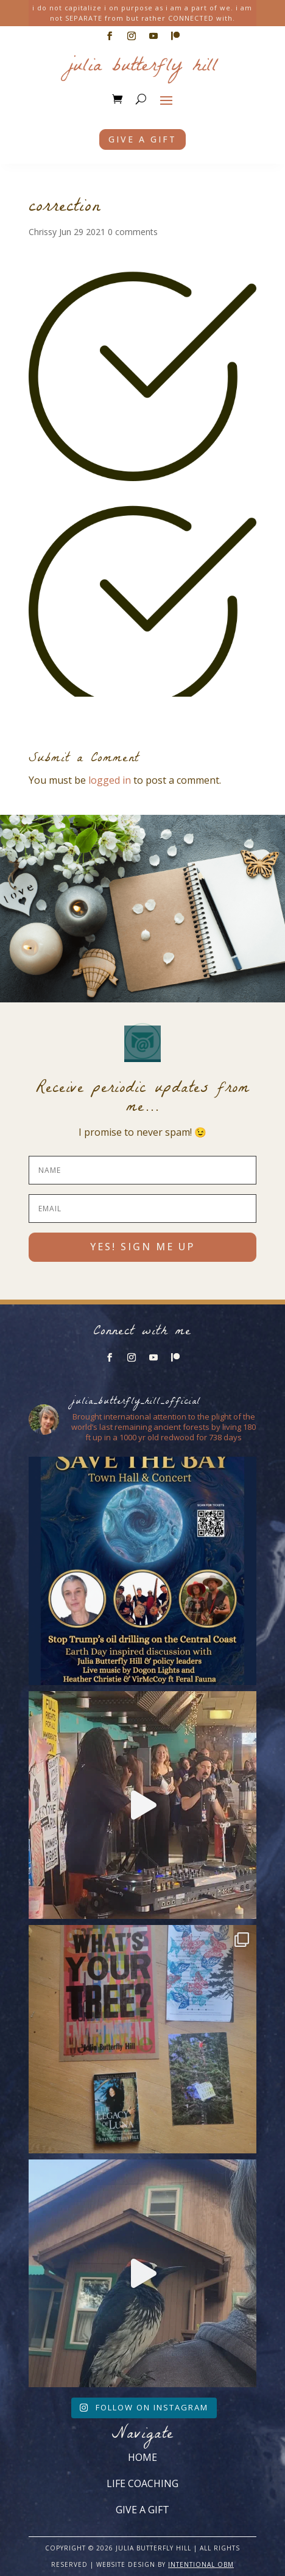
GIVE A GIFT (142, 2509)
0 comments (133, 232)
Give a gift (142, 139)
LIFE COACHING (142, 2483)
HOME (142, 2457)
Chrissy (43, 232)
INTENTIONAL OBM (201, 2564)
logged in (109, 780)
